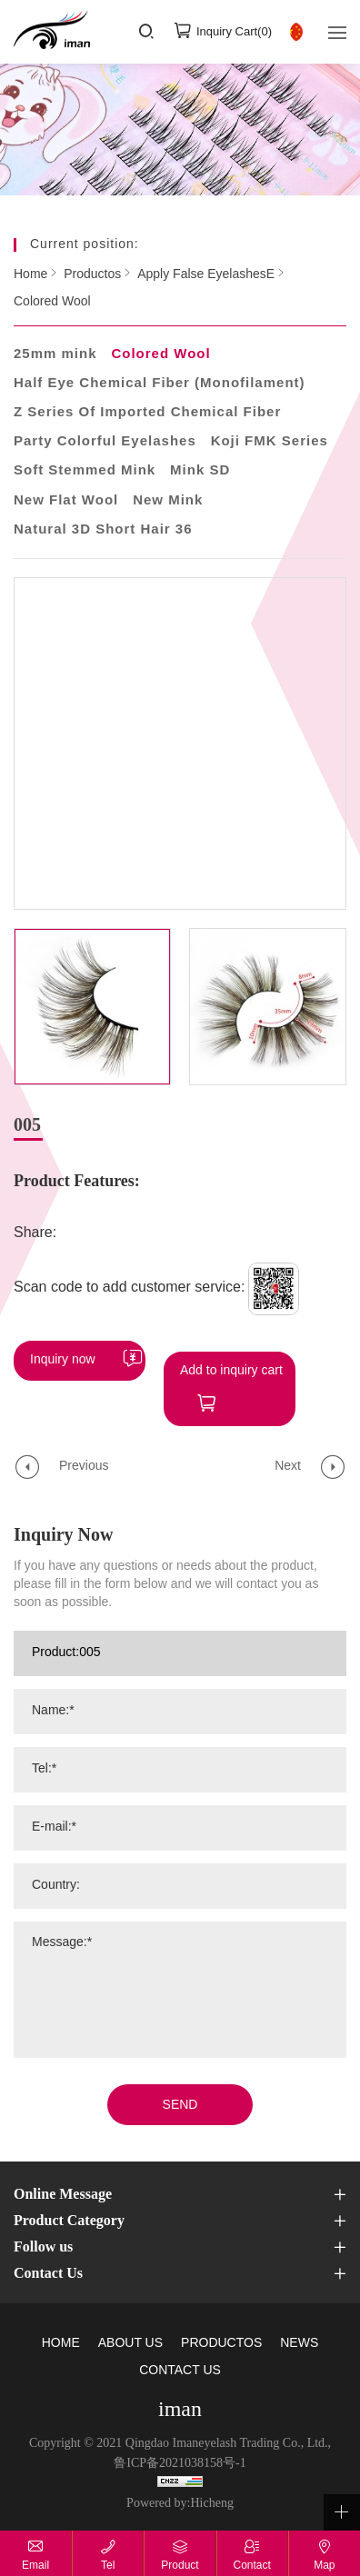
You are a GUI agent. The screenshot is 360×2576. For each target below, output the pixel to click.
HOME (61, 2333)
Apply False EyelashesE (206, 275)
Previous (83, 1456)
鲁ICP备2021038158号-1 (179, 2453)
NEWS (299, 2333)
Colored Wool (52, 302)
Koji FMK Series (269, 441)
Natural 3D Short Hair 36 (103, 530)
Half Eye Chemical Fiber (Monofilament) (159, 383)
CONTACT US (180, 2360)
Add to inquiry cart (231, 1360)
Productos (92, 275)
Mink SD (200, 471)
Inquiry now (62, 1360)
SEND (180, 2095)
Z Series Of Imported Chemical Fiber (147, 412)
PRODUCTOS (221, 2333)
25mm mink (55, 354)
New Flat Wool (66, 501)
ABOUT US (130, 2333)
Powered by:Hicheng (180, 2493)
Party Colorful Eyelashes (105, 441)
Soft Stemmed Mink (84, 471)
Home (30, 275)
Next (288, 1456)
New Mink (168, 501)
